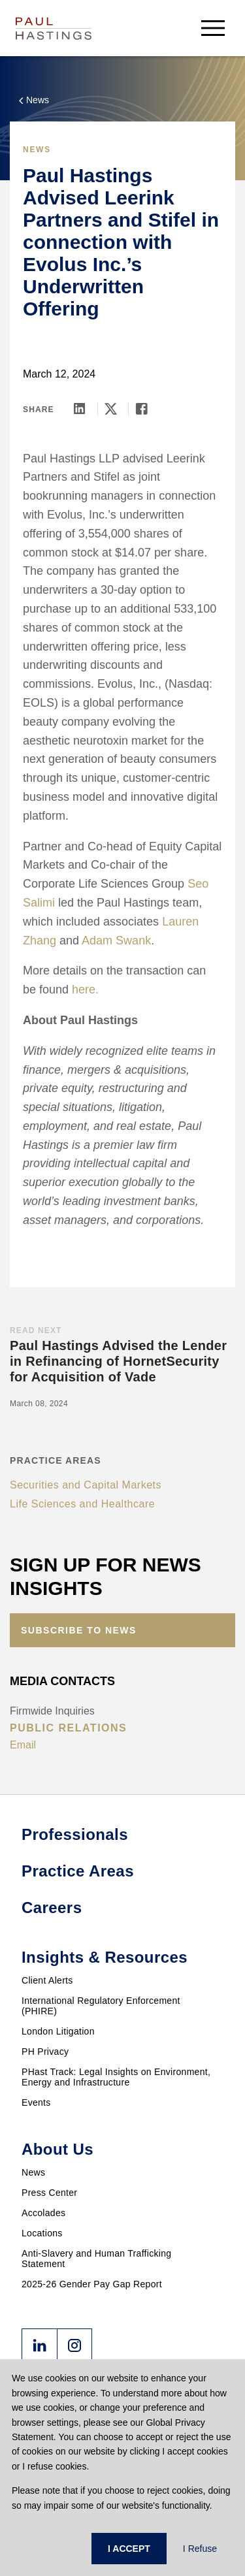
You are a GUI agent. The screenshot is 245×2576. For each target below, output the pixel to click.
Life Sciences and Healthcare (82, 1503)
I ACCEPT (129, 2548)
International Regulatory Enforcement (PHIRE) (101, 2005)
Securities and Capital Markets (85, 1484)
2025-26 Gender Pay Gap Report (92, 2284)
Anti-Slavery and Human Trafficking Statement (96, 2258)
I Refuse (200, 2548)
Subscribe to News (79, 1630)
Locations (42, 2233)
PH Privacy (45, 2051)
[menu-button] (213, 27)
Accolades (43, 2213)
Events (36, 2102)
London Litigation (58, 2031)
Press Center (49, 2192)
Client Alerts (47, 1980)
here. (85, 989)
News (33, 2172)
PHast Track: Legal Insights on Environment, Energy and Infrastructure (116, 2077)
